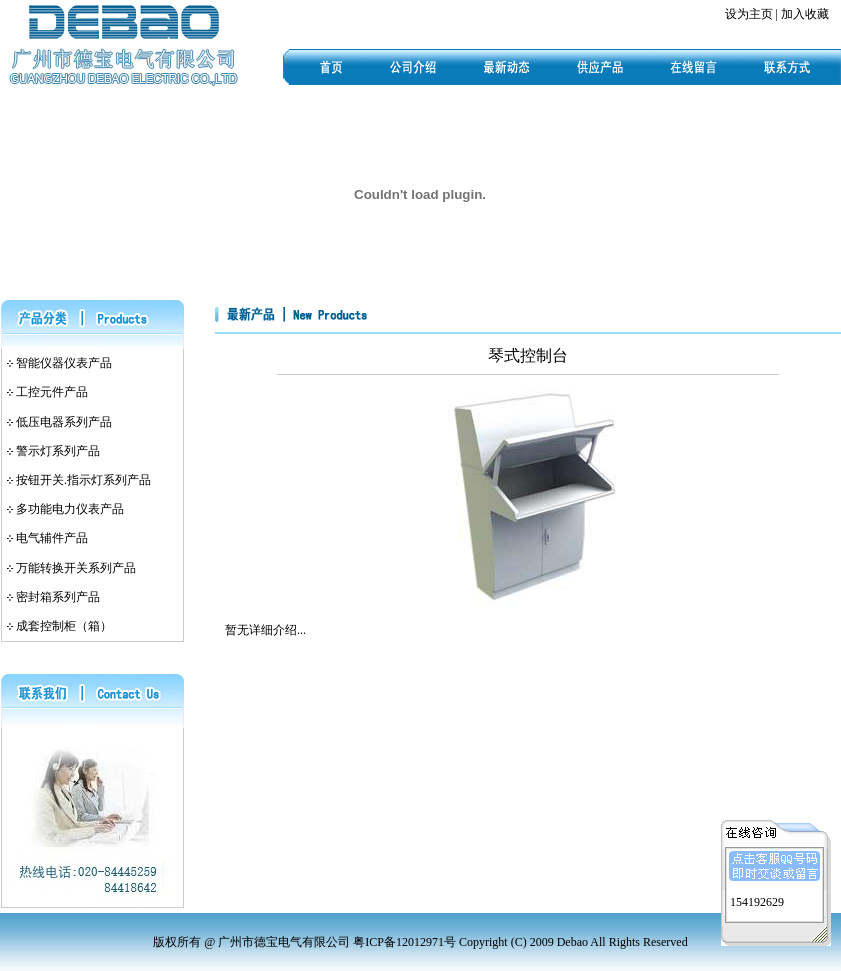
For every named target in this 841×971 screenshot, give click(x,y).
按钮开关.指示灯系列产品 (83, 480)
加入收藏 (805, 14)
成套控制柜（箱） (64, 626)
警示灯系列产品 (58, 451)
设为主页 (749, 14)
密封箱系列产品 (58, 597)
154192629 (757, 900)
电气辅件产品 (52, 538)
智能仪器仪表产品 (64, 363)
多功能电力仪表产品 (70, 509)
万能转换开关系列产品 (76, 568)
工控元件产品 (52, 392)
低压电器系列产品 (64, 422)
